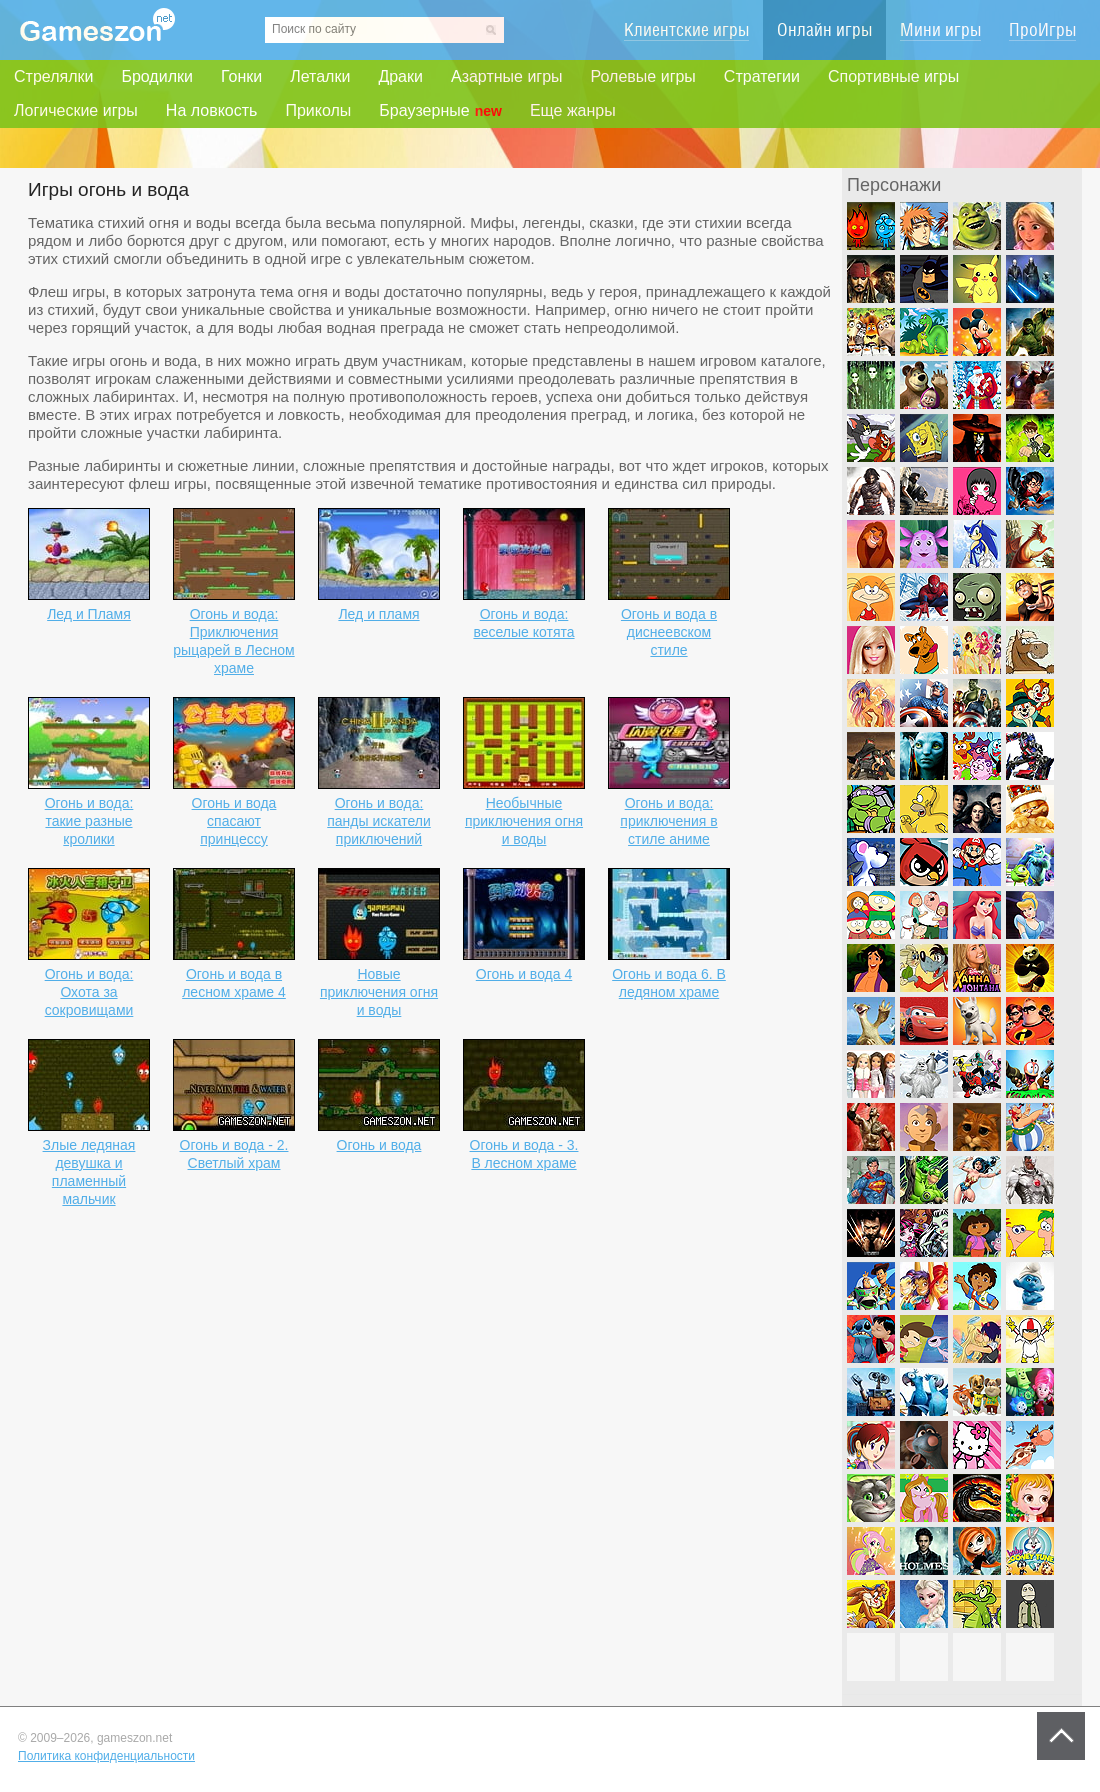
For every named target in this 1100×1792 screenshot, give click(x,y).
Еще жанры (573, 110)
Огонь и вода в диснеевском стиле (669, 632)
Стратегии (762, 76)
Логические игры (76, 110)
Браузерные (440, 111)
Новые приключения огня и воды (379, 992)
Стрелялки (53, 76)
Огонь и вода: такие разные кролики (89, 821)
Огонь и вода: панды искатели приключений (379, 821)
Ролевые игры (643, 76)
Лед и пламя (378, 614)
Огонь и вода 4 (524, 974)
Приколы (318, 110)
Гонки (241, 76)
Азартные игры (507, 76)
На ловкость (212, 110)
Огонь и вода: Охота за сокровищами (89, 992)
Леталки (320, 76)
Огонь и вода (379, 1145)
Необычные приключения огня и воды (524, 821)
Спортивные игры (893, 76)
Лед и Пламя (89, 614)
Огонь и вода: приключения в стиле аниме (668, 821)
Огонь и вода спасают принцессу (234, 821)
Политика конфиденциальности (106, 1756)
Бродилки (157, 76)
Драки (400, 76)
